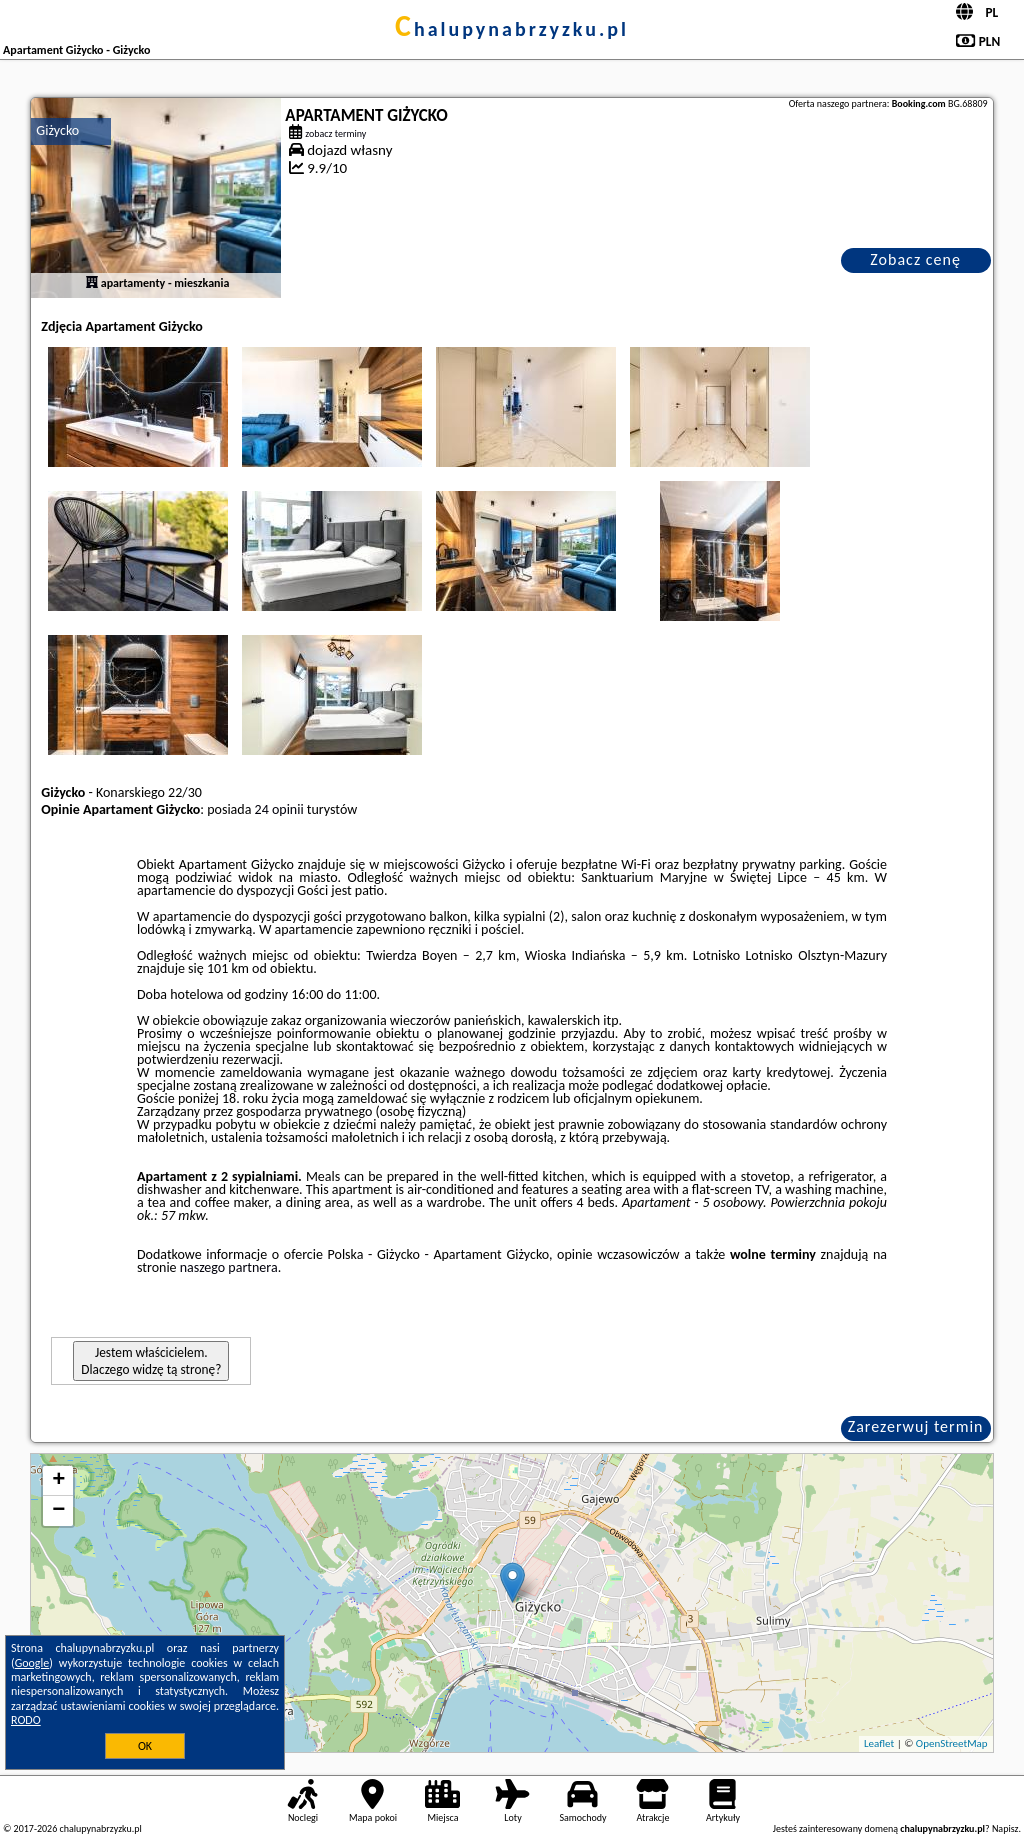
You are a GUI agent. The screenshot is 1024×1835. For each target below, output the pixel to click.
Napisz (1005, 1828)
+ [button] (58, 1481)
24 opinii (279, 809)
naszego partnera (229, 1267)
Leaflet (879, 1743)
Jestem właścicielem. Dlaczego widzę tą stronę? (151, 1361)
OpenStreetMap (952, 1743)
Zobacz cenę (915, 259)
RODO (26, 1720)
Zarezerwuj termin (916, 1426)
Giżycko (57, 130)
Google (32, 1663)
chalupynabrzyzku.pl (512, 29)
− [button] (58, 1511)
